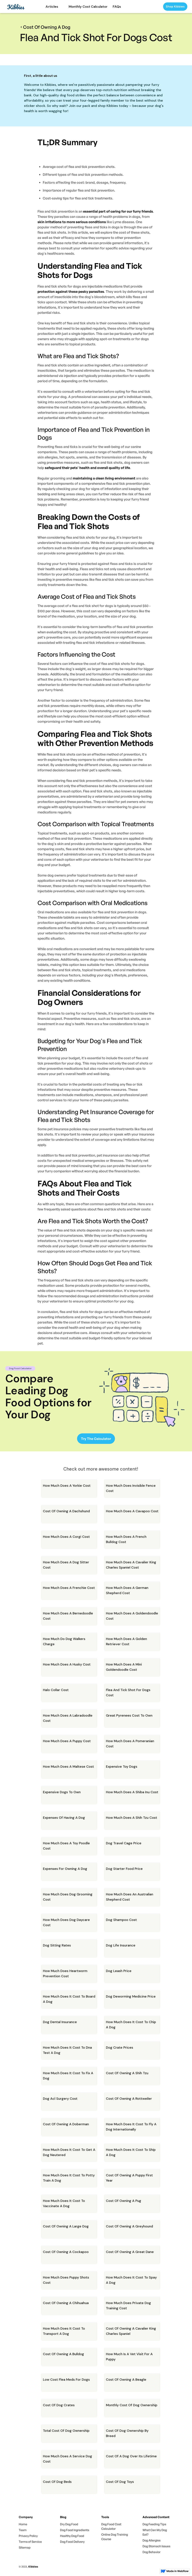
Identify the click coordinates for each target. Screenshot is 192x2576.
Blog (63, 2517)
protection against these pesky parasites (71, 291)
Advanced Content (156, 2517)
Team (23, 2530)
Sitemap (25, 2547)
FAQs (117, 6)
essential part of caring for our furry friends (118, 211)
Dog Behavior (151, 2552)
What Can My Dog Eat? (154, 2532)
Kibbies (33, 2566)
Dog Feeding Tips (154, 2524)
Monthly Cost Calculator (88, 6)
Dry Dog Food (69, 2524)
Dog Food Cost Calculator (111, 2526)
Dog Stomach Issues (156, 2546)
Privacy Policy (28, 2536)
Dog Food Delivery (72, 2542)
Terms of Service (30, 2542)
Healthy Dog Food (72, 2536)
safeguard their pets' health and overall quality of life (87, 468)
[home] (23, 6)
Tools (105, 2517)
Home (23, 2524)
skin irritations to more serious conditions (72, 222)
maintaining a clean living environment (104, 478)
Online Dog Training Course (114, 2537)
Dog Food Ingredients (74, 2530)
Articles (52, 6)
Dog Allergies (151, 2540)
